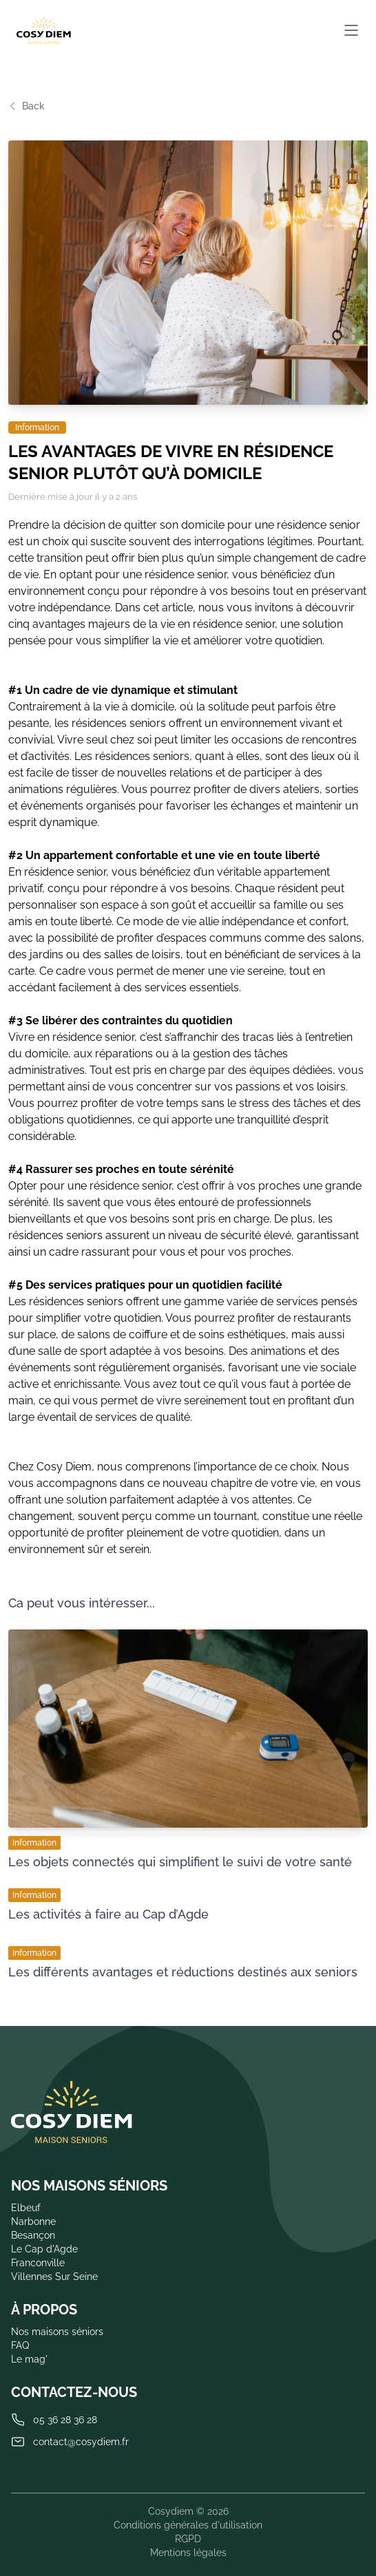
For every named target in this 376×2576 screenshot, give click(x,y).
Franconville (38, 2262)
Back (26, 106)
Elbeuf (26, 2207)
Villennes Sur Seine (54, 2276)
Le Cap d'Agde (44, 2249)
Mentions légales (188, 2552)
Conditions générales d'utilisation (188, 2525)
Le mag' (29, 2359)
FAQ (20, 2345)
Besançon (33, 2235)
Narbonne (33, 2221)
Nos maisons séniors (57, 2331)
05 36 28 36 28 (65, 2419)
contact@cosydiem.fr (81, 2441)
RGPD (188, 2538)
